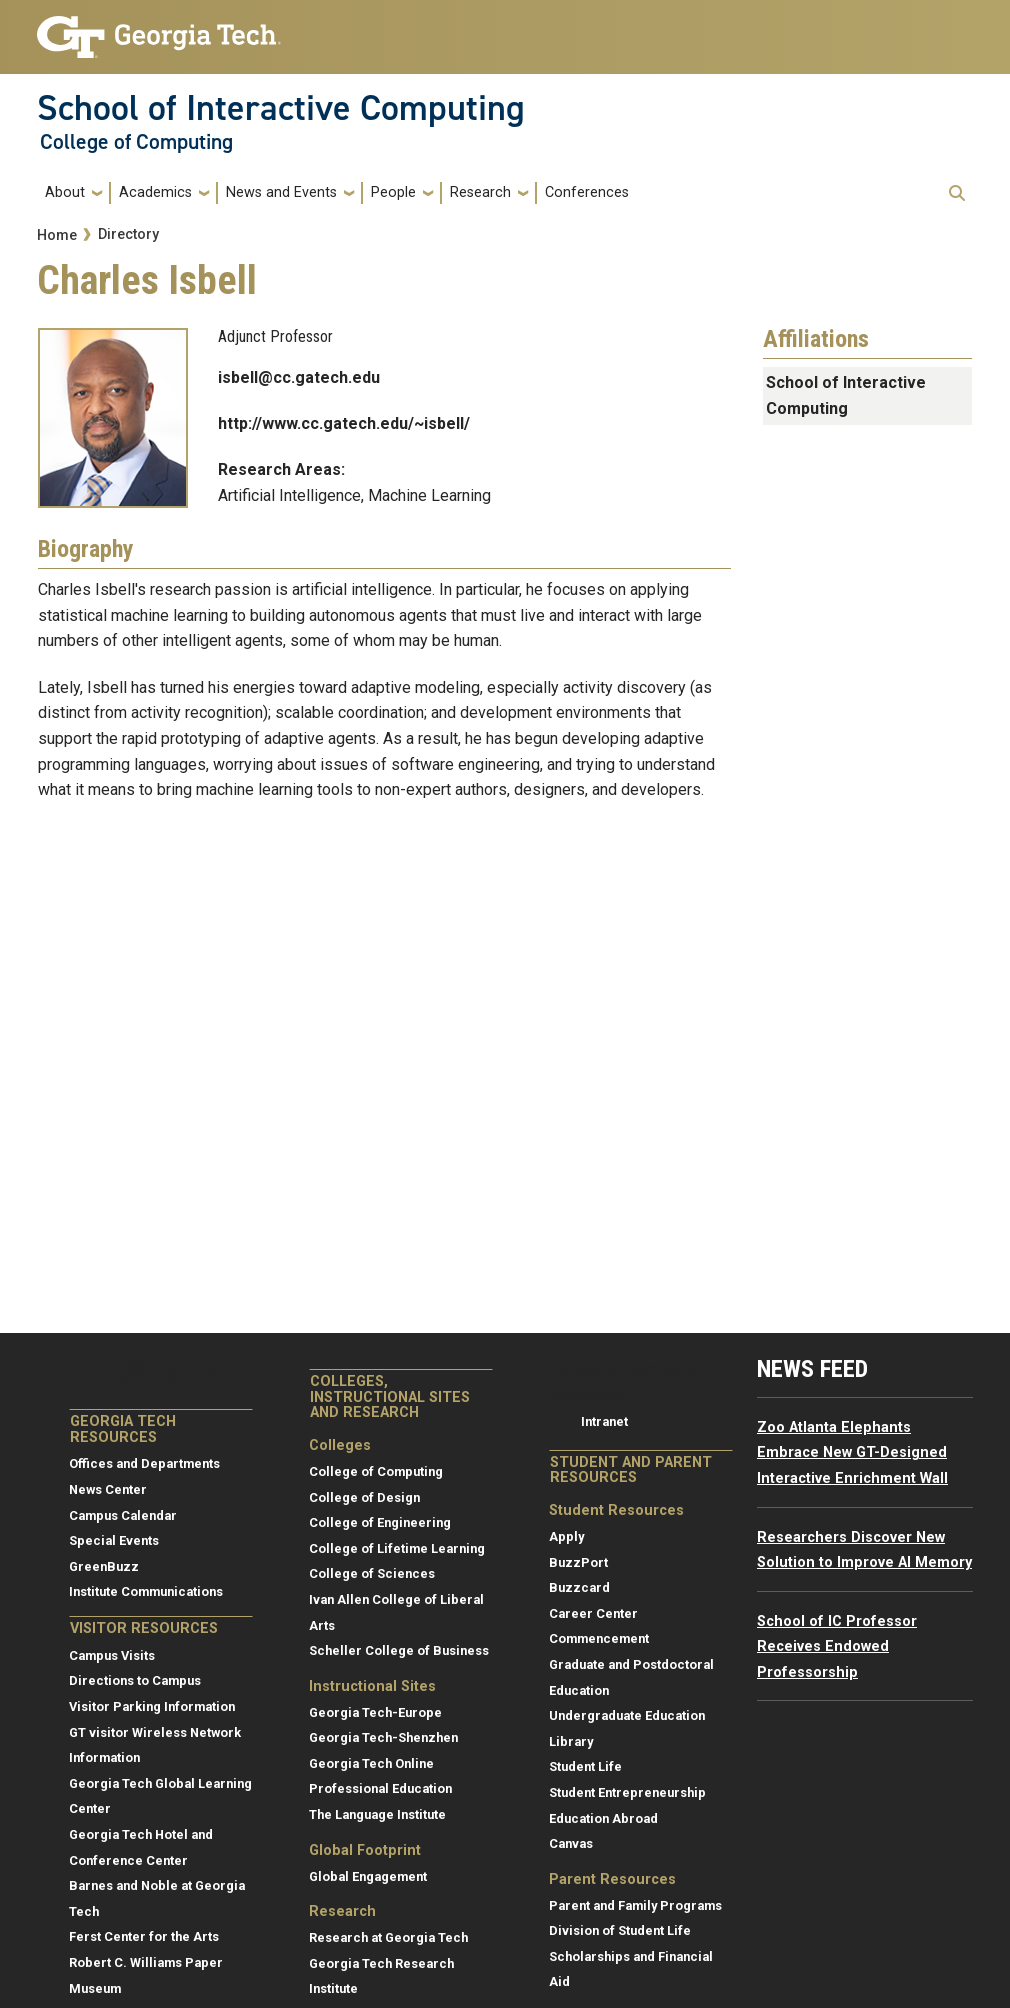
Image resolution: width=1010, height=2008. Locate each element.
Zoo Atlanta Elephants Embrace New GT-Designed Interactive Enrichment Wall (852, 1453)
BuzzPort (578, 1562)
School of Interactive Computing (281, 108)
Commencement (599, 1638)
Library (571, 1741)
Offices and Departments (144, 1463)
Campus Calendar (123, 1515)
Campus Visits (112, 1655)
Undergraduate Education (627, 1715)
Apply (566, 1536)
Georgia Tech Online (371, 1763)
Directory (128, 234)
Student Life (585, 1766)
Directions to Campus (135, 1680)
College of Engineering (380, 1522)
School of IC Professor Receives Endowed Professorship (837, 1647)
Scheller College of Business (399, 1650)
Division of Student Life (620, 1930)
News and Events (281, 192)
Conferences (587, 192)
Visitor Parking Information (152, 1706)
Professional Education (380, 1788)
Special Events (114, 1540)
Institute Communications (146, 1591)
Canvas (571, 1843)
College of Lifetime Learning (397, 1548)
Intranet (604, 1421)
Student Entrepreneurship (627, 1792)
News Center (108, 1489)
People (393, 192)
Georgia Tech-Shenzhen (383, 1737)
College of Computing (136, 142)
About (65, 192)
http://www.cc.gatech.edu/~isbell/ (344, 423)
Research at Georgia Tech (388, 1937)
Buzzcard (579, 1587)
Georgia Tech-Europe (375, 1712)
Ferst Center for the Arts (144, 1936)
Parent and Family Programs (635, 1905)
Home (57, 235)
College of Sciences (372, 1573)
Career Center (593, 1613)
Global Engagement (368, 1876)
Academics (155, 192)
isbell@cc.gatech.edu (299, 377)
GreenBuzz (104, 1566)
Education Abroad (603, 1818)
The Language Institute (377, 1814)
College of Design (364, 1497)
